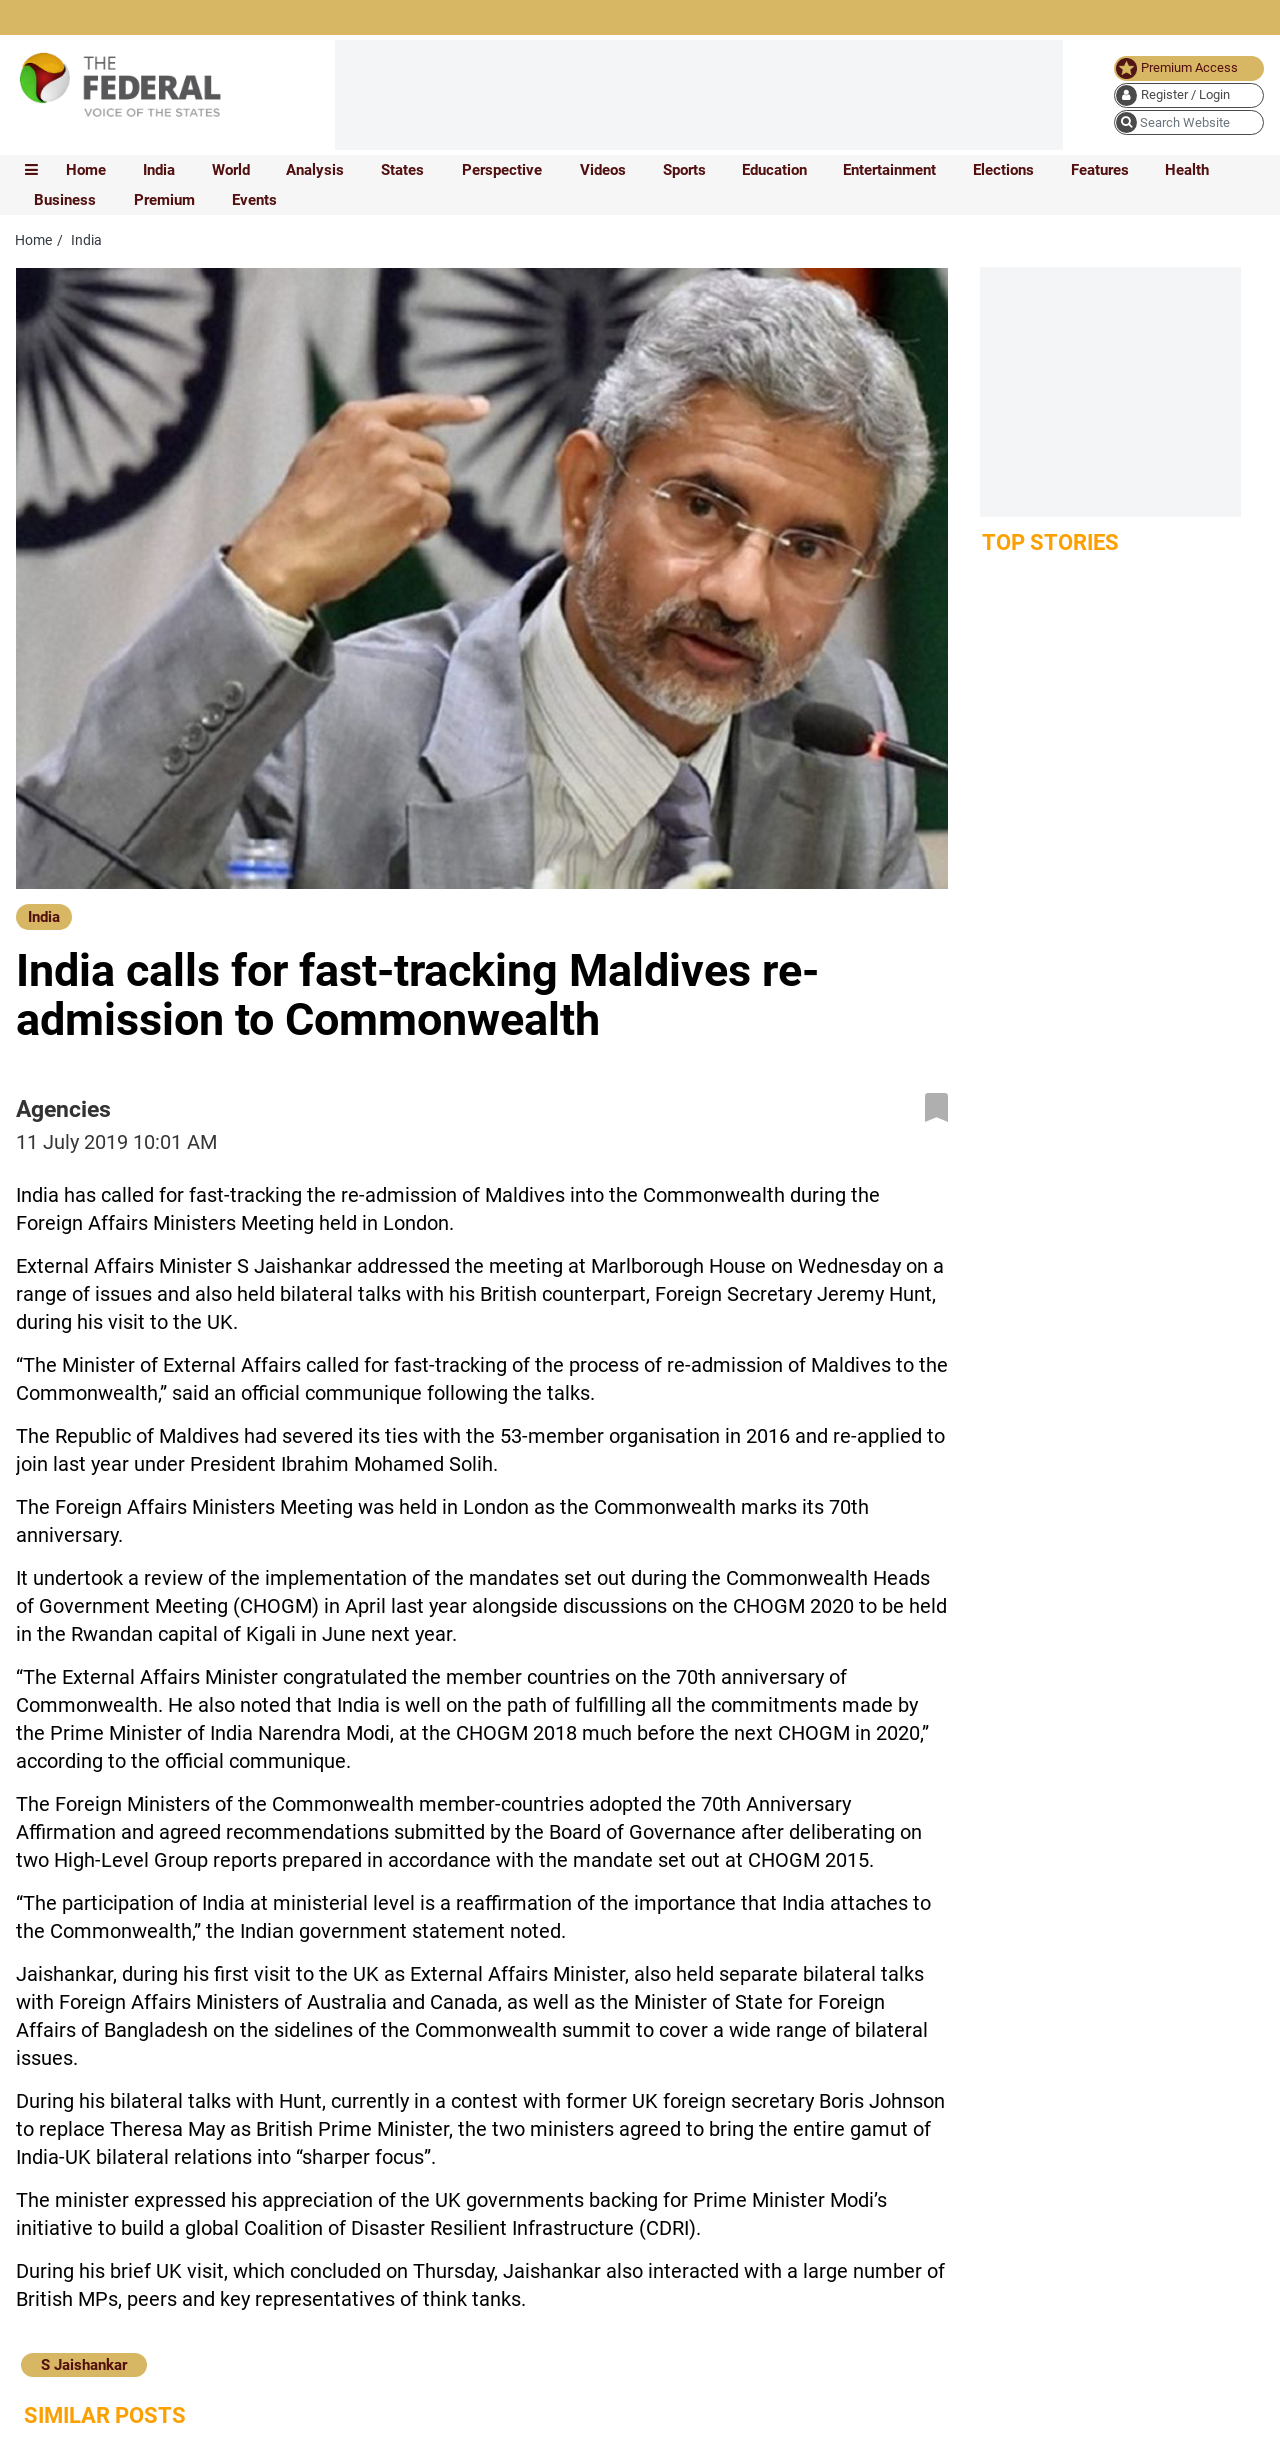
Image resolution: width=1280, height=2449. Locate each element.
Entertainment (889, 170)
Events (254, 200)
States (402, 170)
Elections (1003, 170)
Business (65, 200)
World (231, 170)
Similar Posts (105, 2415)
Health (1187, 170)
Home (86, 170)
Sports (684, 170)
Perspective (502, 170)
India (159, 170)
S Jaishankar (84, 2365)
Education (774, 170)
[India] (44, 915)
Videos (603, 170)
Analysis (315, 170)
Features (1100, 170)
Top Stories (1050, 542)
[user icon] (1189, 95)
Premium (164, 200)
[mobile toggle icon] (31, 170)
